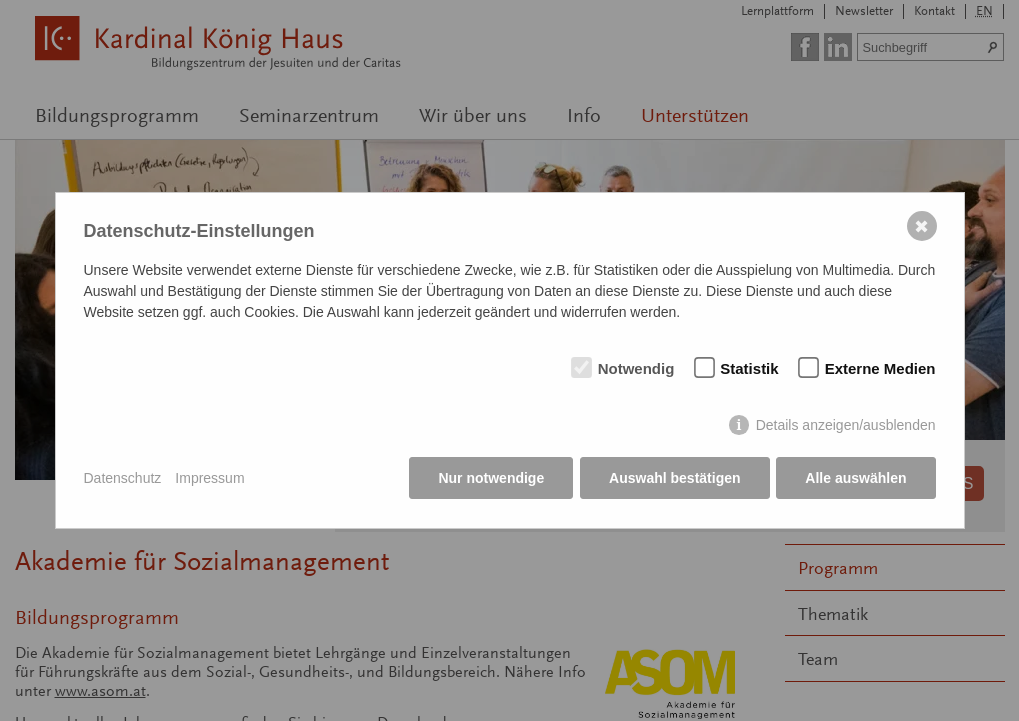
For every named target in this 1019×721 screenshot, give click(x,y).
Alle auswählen (855, 479)
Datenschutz (123, 478)
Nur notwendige (491, 479)
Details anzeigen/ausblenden (846, 426)
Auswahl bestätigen (674, 479)
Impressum (209, 478)
